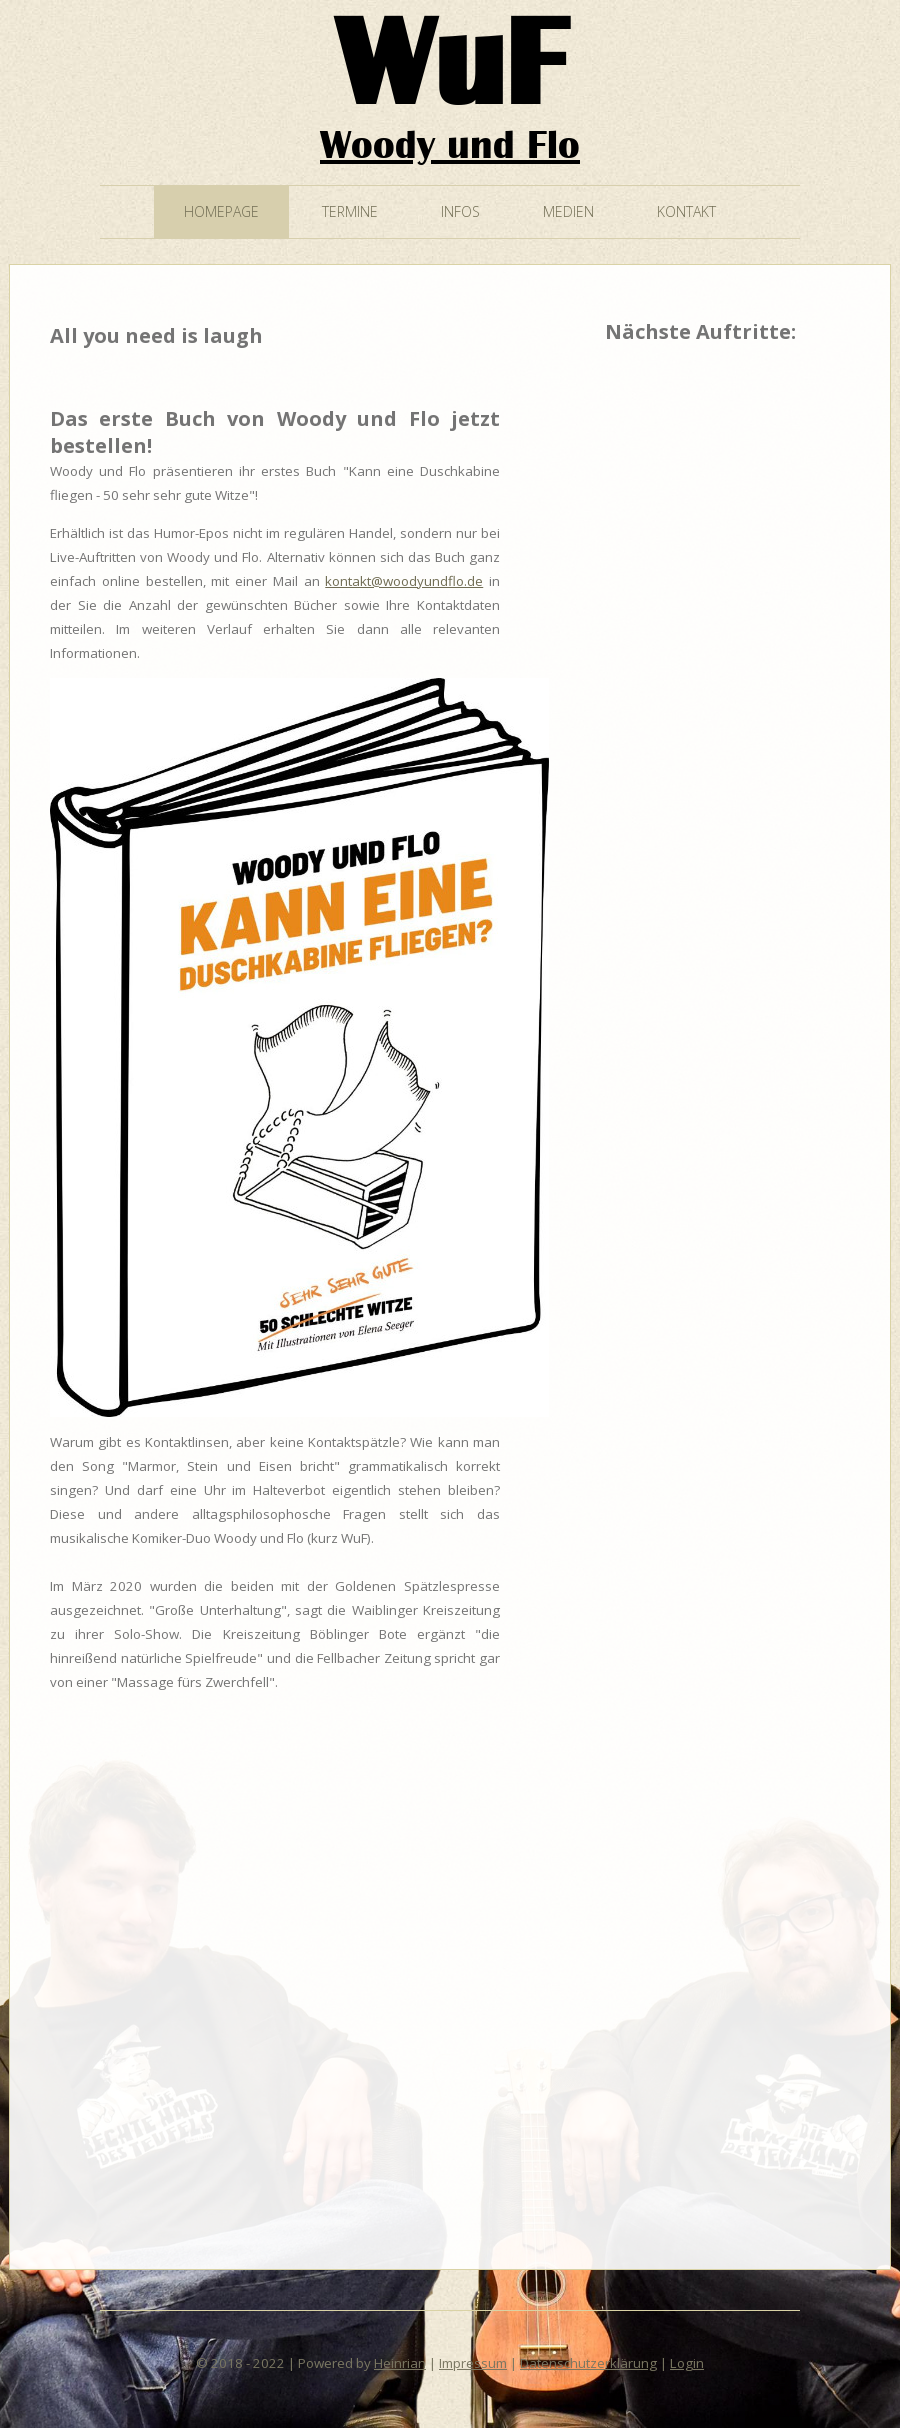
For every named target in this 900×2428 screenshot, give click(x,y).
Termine (350, 211)
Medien (568, 211)
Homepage (221, 211)
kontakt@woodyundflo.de (404, 581)
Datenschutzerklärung (588, 2363)
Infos (460, 211)
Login (687, 2363)
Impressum (473, 2363)
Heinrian (400, 2363)
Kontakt (686, 211)
